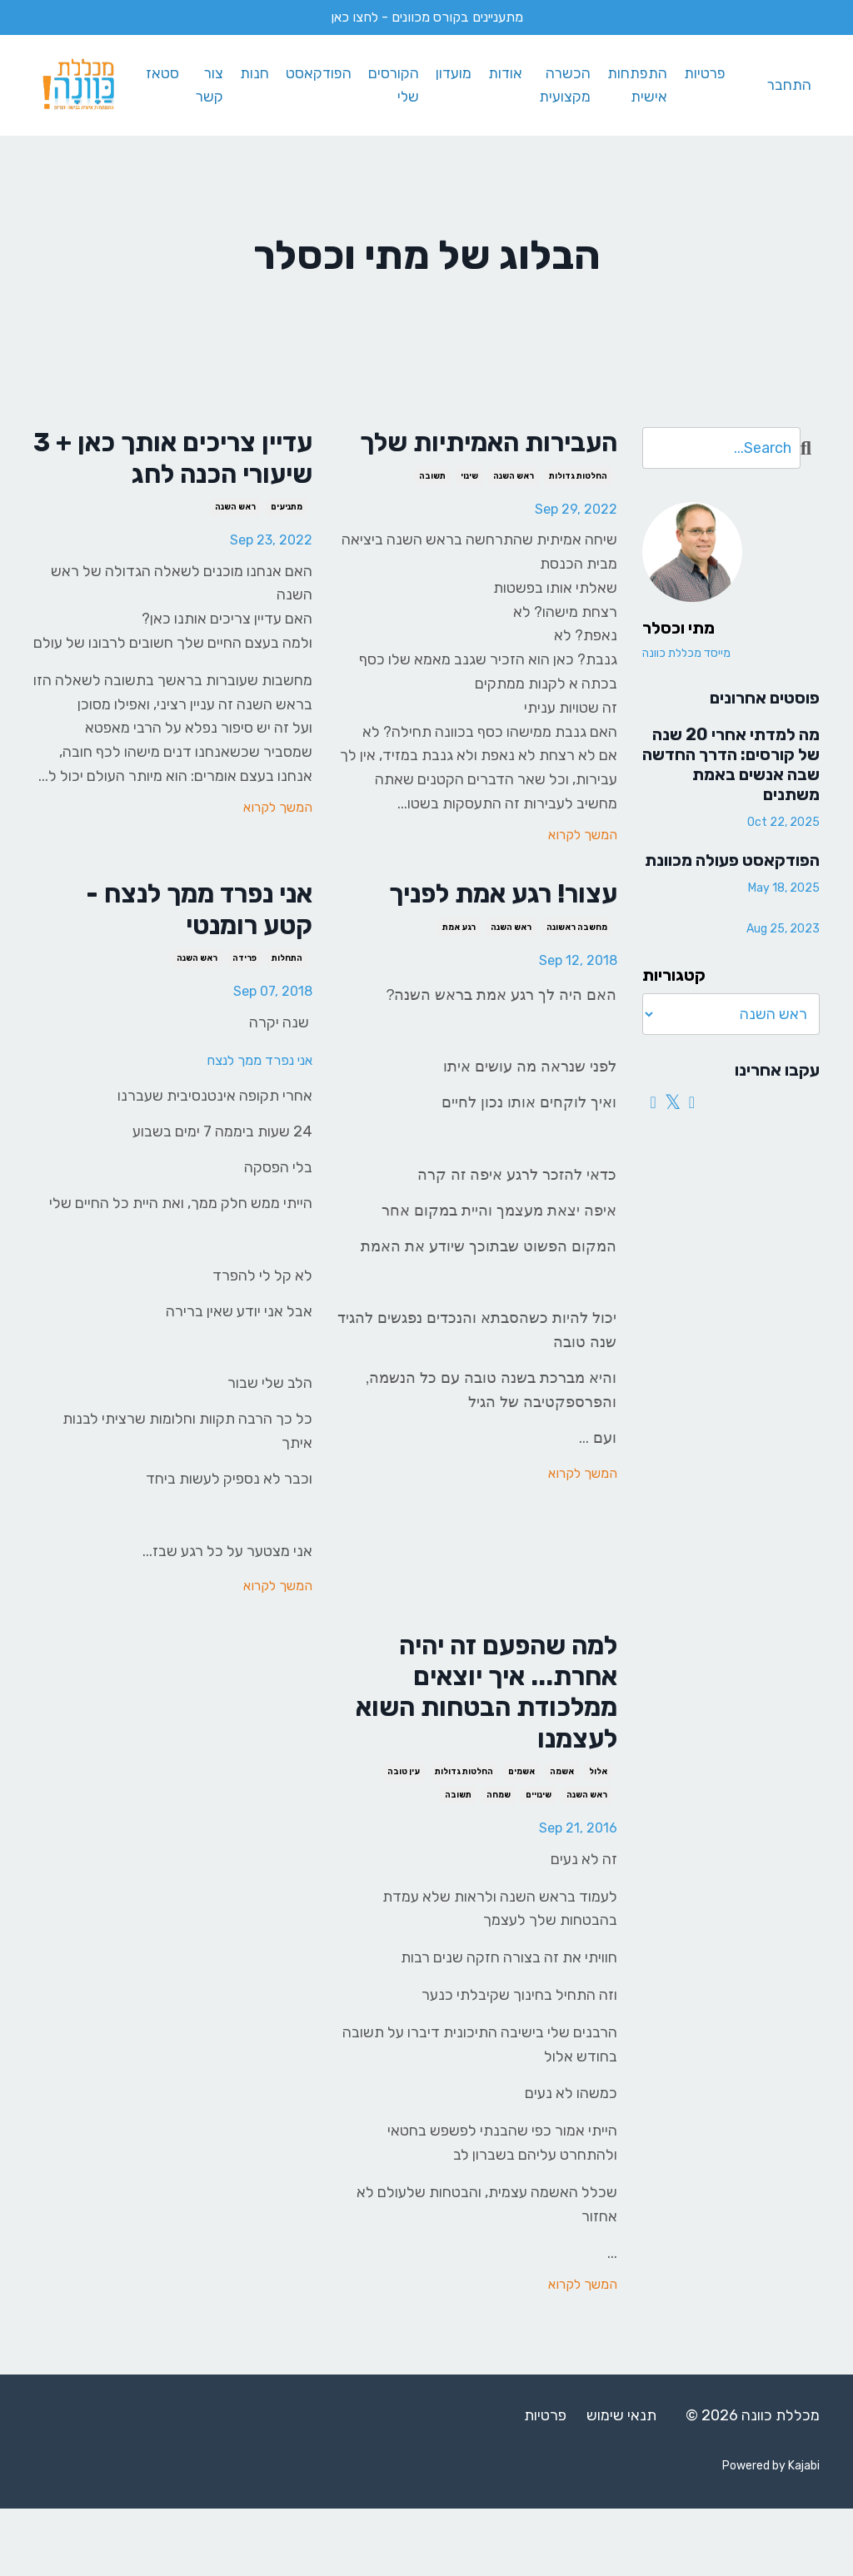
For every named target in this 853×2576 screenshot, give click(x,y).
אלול (598, 1839)
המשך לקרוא (582, 873)
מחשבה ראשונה (576, 971)
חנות (249, 73)
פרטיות (703, 73)
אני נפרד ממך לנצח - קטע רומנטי (181, 953)
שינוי (469, 515)
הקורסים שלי (390, 85)
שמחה (498, 1862)
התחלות (287, 1007)
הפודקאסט (314, 73)
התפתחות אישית (636, 85)
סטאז (156, 73)
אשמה (562, 1839)
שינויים (538, 1862)
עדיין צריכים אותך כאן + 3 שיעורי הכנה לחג (176, 461)
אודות (503, 73)
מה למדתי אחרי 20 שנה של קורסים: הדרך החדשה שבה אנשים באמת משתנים (731, 763)
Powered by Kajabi (771, 2533)
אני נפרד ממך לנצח (252, 1108)
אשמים (521, 1839)
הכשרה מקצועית (563, 85)
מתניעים (286, 515)
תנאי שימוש (621, 2483)
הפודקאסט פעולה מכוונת (732, 858)
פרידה (244, 1007)
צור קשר (204, 85)
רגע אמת (459, 971)
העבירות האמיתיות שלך (497, 461)
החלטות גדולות (578, 515)
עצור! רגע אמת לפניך (484, 935)
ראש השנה (513, 515)
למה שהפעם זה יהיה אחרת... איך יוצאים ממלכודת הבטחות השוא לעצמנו (489, 1750)
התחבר (788, 85)
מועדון (450, 73)
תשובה (432, 515)
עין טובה (403, 1839)
